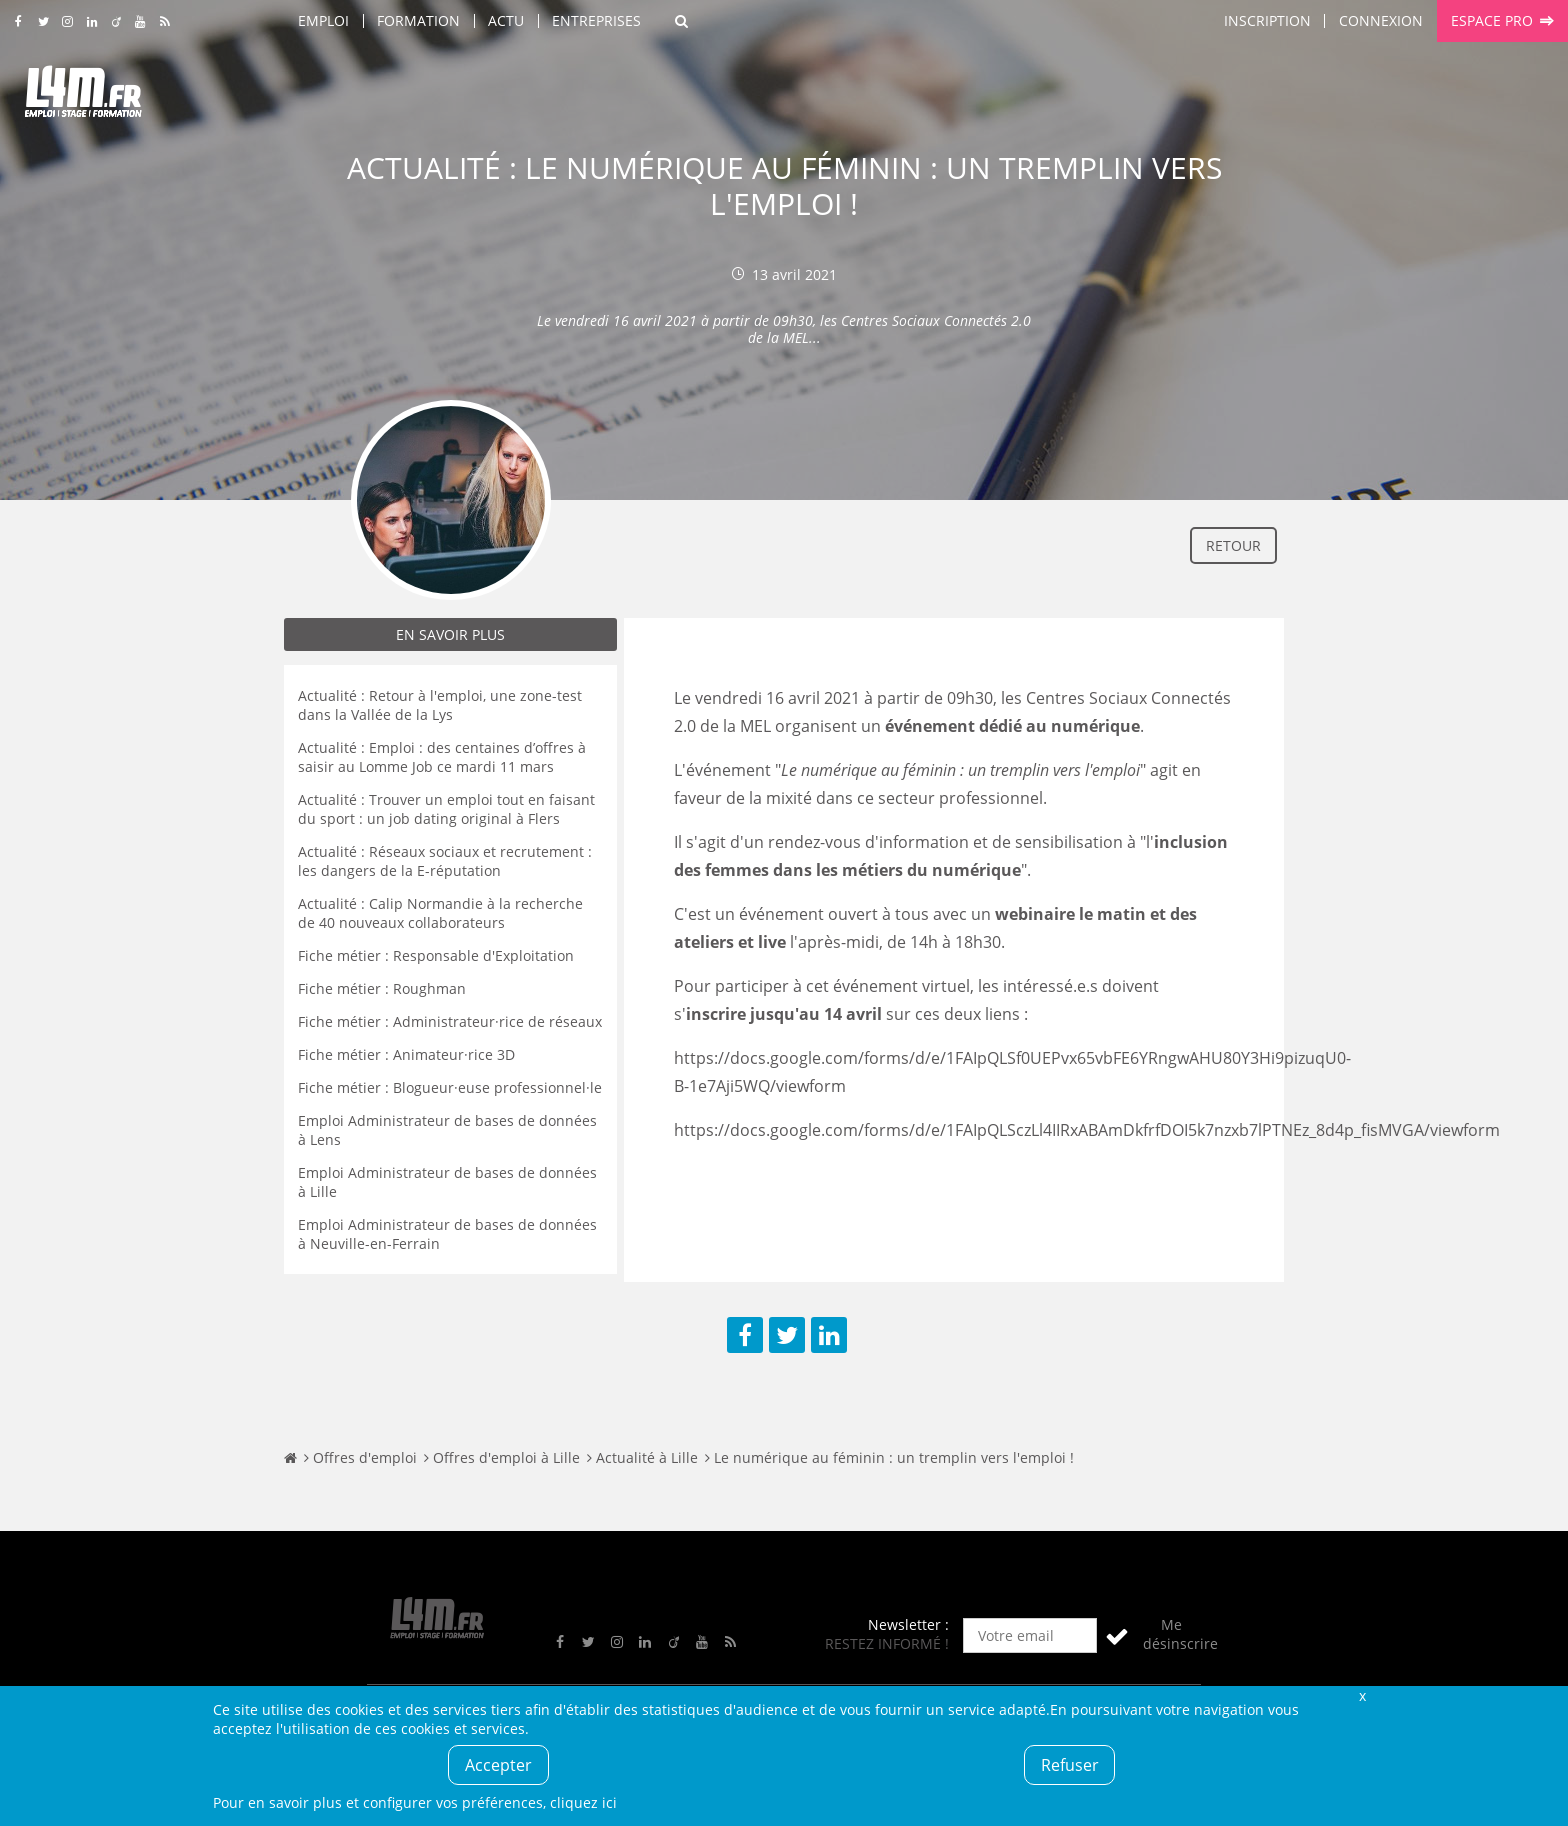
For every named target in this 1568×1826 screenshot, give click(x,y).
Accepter (498, 1765)
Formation (418, 20)
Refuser (1070, 1765)
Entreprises (596, 20)
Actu (506, 20)
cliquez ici (583, 1802)
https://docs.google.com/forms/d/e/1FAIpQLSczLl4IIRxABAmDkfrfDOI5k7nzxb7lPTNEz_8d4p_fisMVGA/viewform (1087, 1130)
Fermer (1362, 1695)
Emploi (323, 20)
